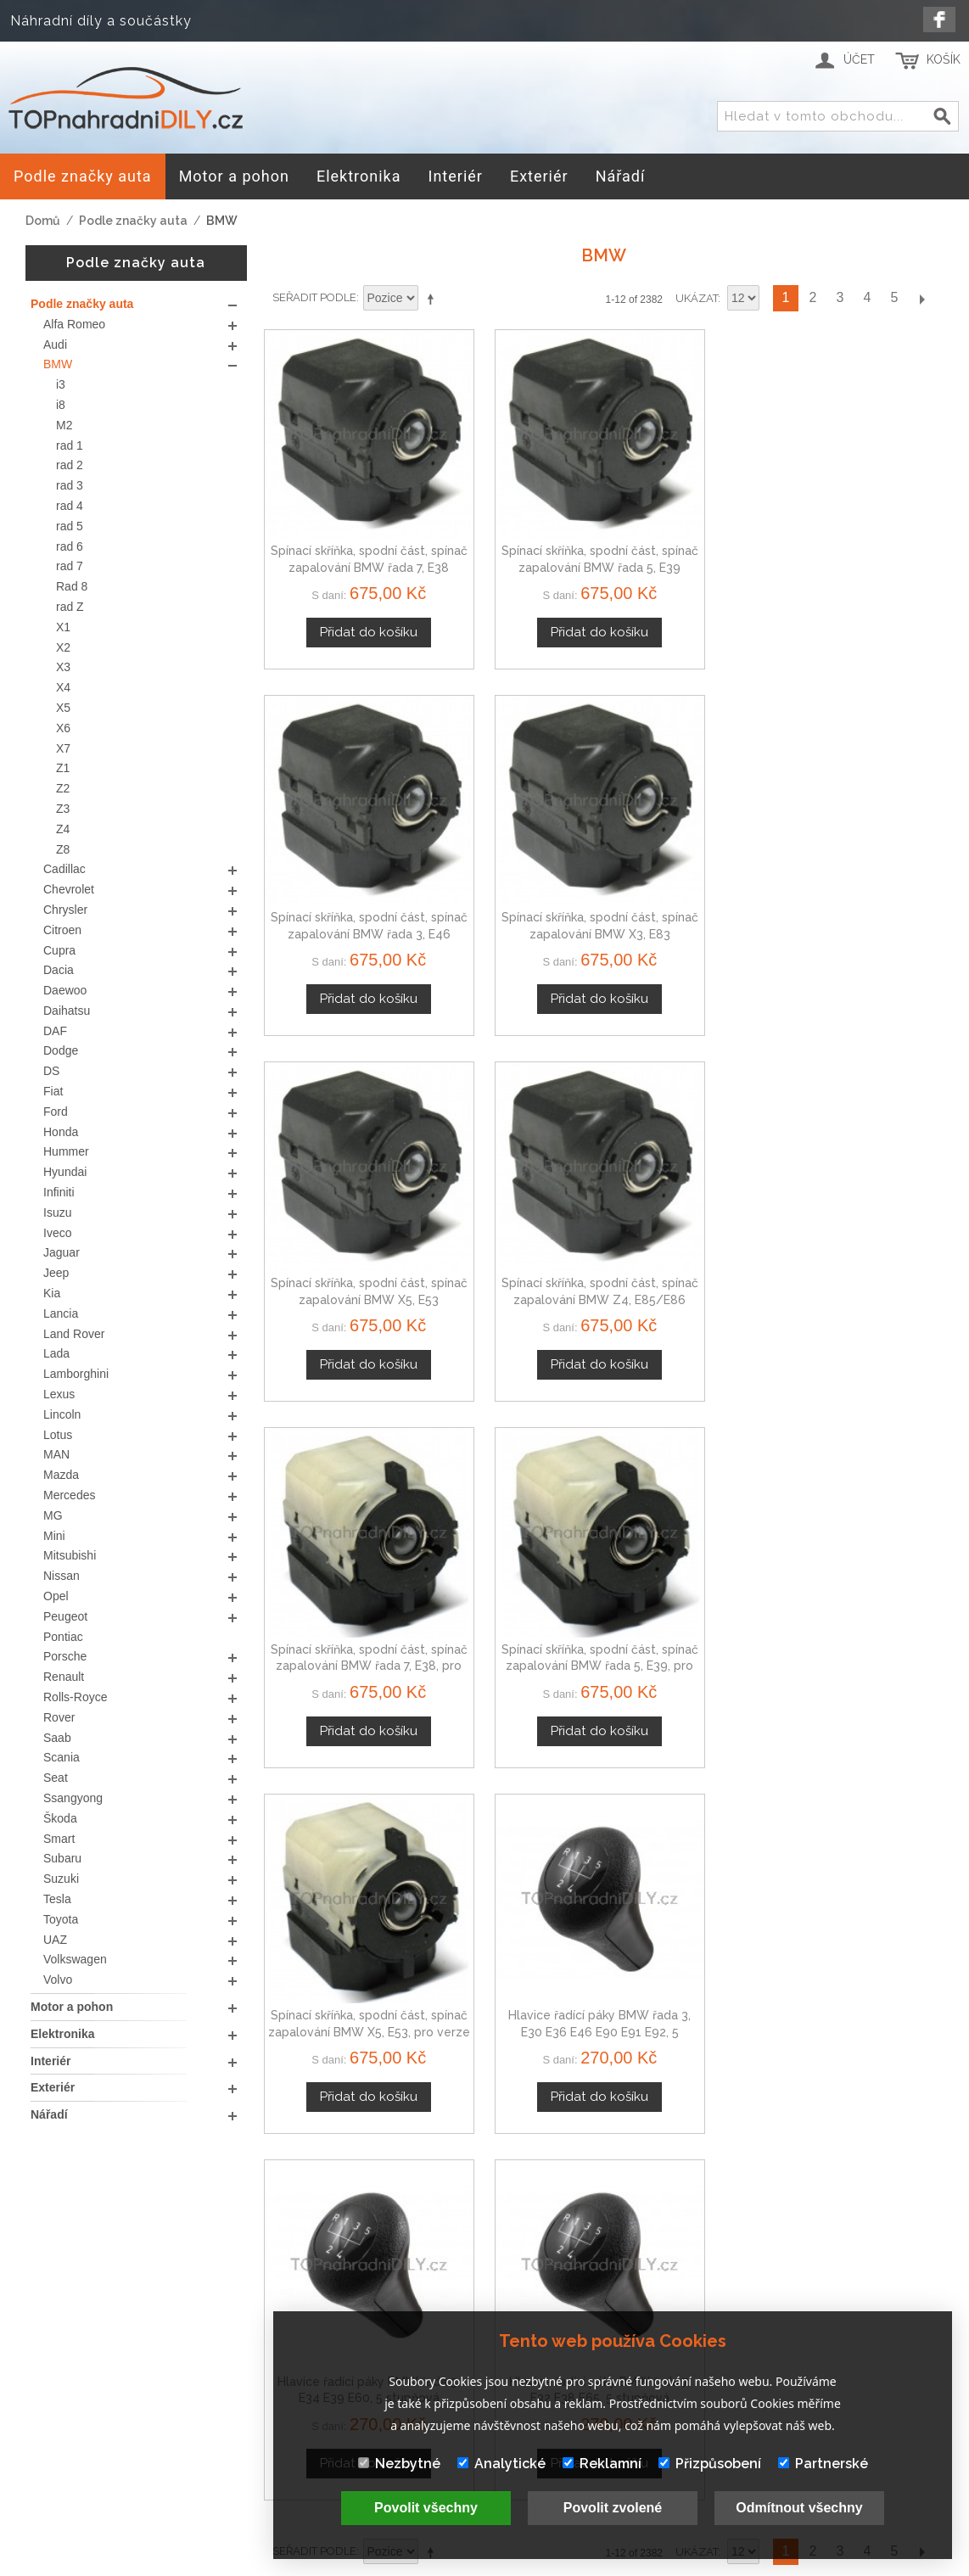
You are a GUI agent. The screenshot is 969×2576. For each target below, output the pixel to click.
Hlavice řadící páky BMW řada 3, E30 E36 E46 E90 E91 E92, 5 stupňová (516, 1143)
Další (921, 298)
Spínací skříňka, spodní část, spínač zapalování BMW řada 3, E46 (691, 515)
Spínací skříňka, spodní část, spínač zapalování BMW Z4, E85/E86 (517, 829)
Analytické (501, 2464)
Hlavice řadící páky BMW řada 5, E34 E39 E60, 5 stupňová (690, 1143)
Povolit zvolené (612, 2507)
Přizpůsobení (709, 2464)
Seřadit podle (314, 297)
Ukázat (696, 298)
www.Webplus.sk (530, 2563)
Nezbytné (399, 2464)
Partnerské (823, 2464)
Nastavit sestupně (433, 298)
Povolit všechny (426, 2507)
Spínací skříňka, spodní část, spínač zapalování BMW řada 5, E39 (517, 515)
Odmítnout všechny (799, 2507)
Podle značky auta (133, 220)
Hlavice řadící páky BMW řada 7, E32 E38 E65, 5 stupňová (863, 1143)
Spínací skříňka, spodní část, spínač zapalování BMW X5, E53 (343, 829)
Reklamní (602, 2464)
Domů (42, 220)
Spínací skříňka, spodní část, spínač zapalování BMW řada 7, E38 (343, 515)
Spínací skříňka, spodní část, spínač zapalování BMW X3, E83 (864, 515)
